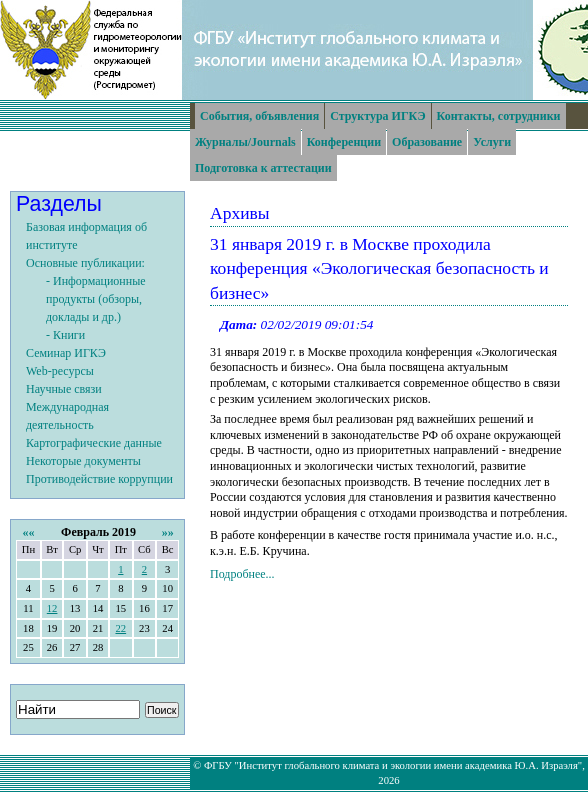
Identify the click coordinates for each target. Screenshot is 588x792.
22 (120, 628)
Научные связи (64, 389)
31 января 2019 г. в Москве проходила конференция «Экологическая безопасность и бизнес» (379, 268)
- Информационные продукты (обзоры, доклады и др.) (96, 299)
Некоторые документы (83, 461)
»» (168, 532)
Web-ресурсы (60, 371)
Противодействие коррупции (99, 479)
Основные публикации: (85, 263)
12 (52, 608)
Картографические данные (94, 443)
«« (28, 532)
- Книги (65, 335)
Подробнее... (242, 574)
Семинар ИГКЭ (66, 353)
